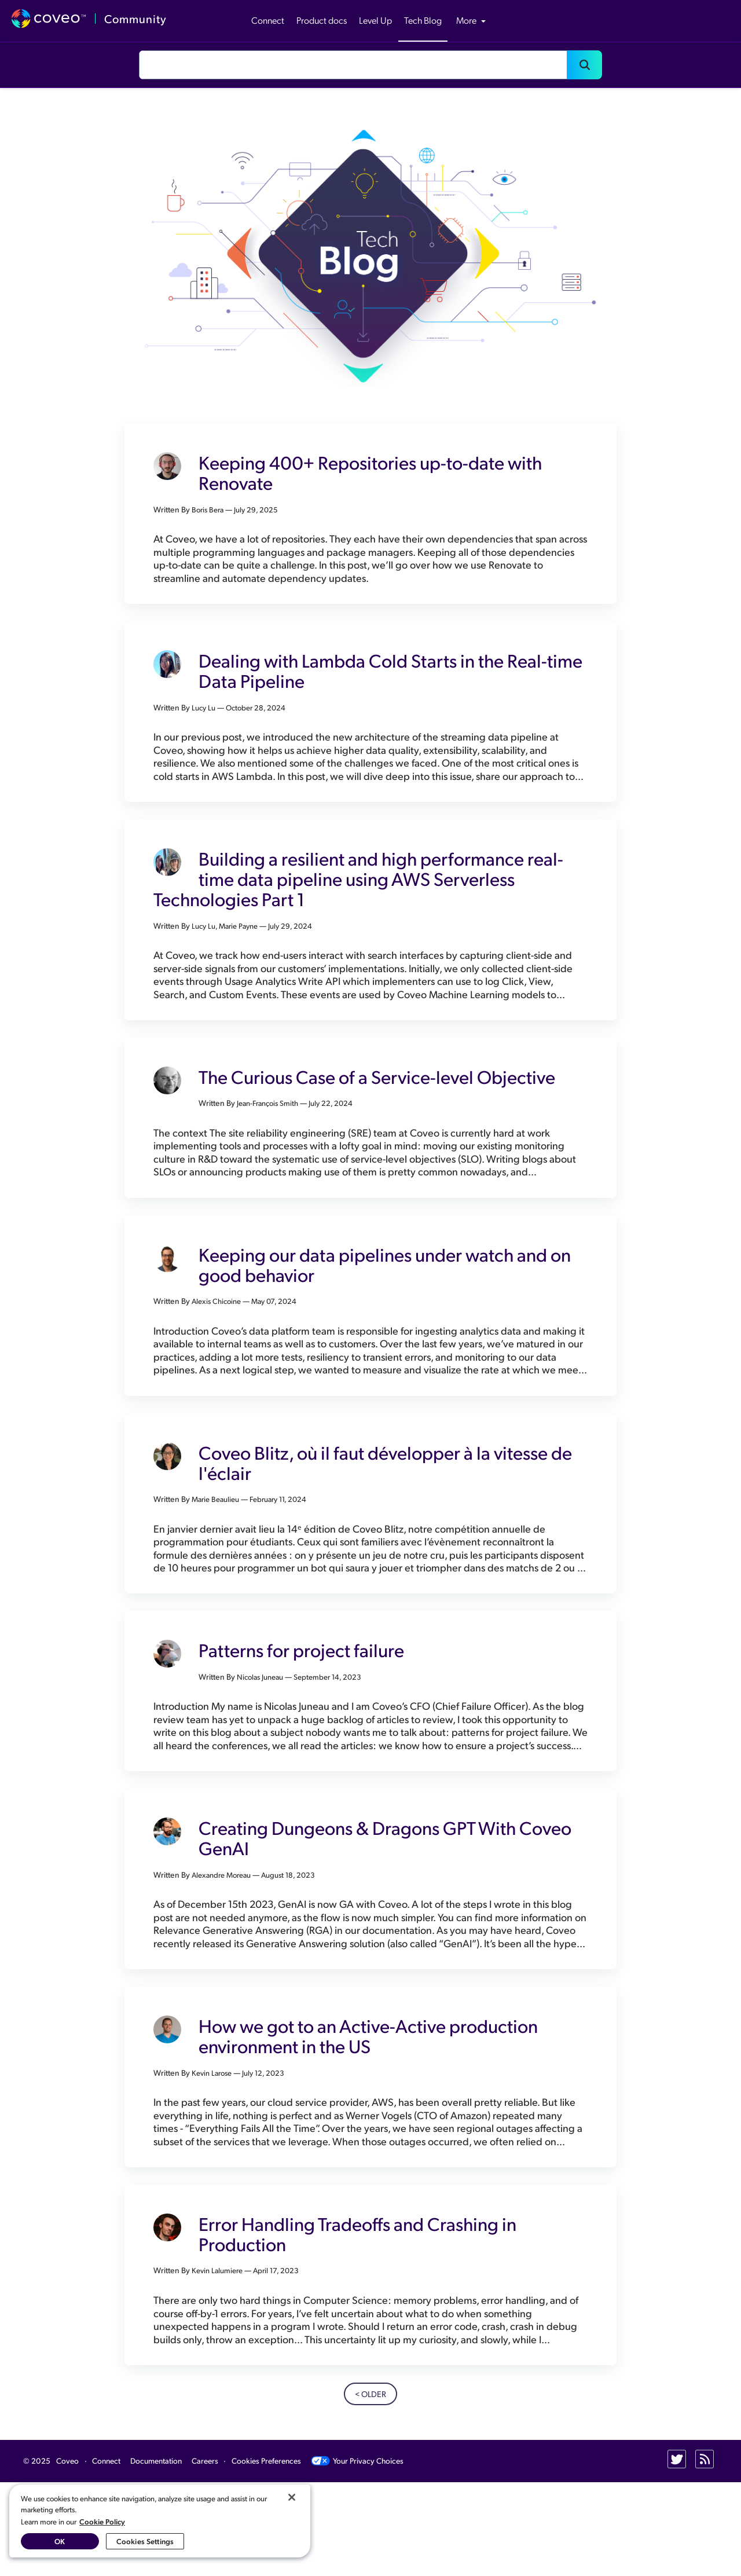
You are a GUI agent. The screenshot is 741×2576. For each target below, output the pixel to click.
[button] (584, 64)
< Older (370, 2488)
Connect (267, 20)
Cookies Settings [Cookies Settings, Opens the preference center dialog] (145, 2541)
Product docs (321, 20)
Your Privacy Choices (357, 2555)
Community (135, 18)
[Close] (292, 2497)
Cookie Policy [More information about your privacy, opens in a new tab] (102, 2521)
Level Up (375, 20)
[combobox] (353, 65)
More (471, 20)
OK (59, 2541)
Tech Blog (423, 20)
